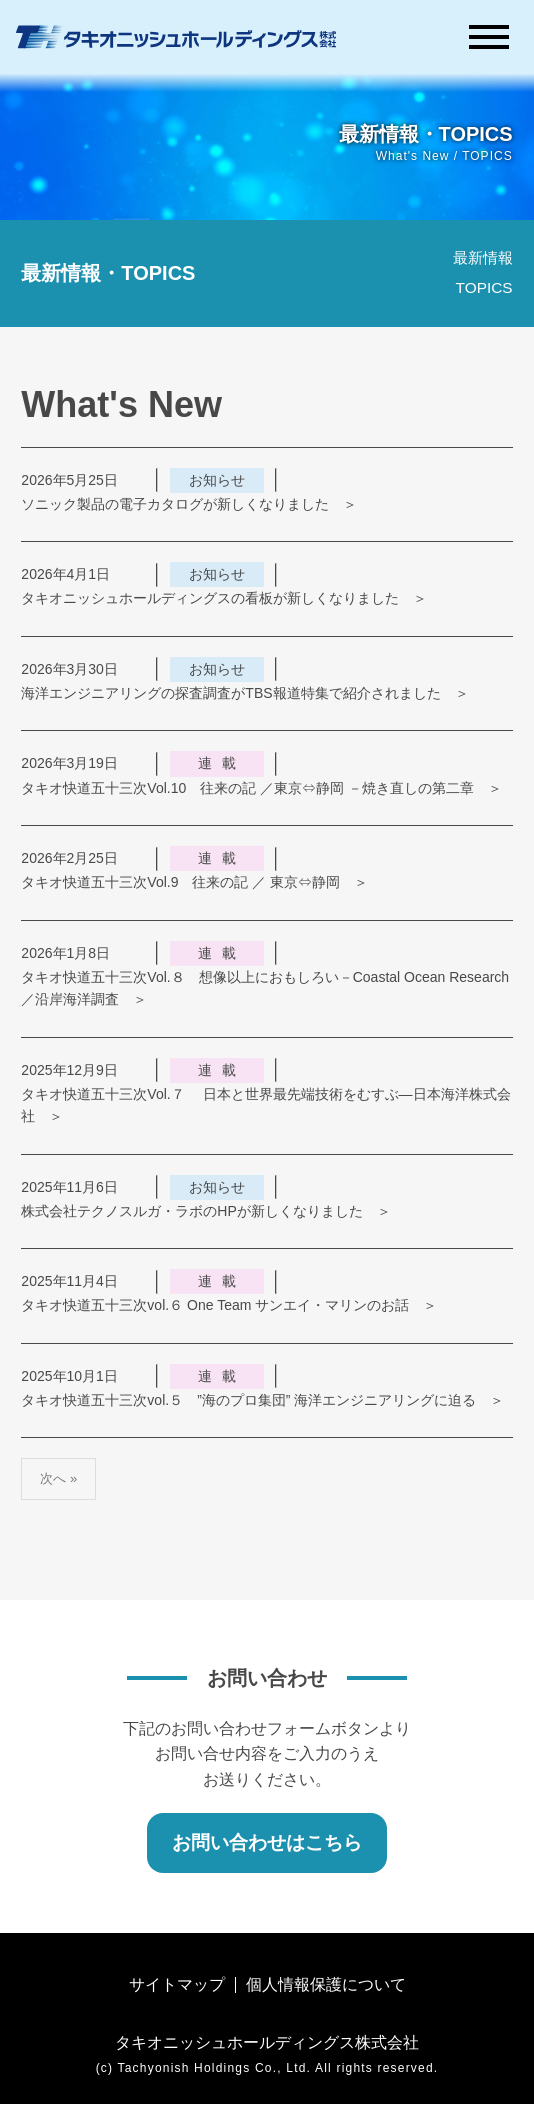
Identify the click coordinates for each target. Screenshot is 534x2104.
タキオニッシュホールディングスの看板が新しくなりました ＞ (224, 598)
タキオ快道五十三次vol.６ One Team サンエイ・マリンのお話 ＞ (229, 1305)
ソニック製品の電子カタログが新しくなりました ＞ (189, 504)
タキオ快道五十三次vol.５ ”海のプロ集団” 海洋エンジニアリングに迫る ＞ (262, 1400)
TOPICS (484, 287)
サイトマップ (177, 1984)
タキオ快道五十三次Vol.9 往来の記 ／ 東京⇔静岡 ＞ (194, 882)
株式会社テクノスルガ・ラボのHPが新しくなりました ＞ (205, 1211)
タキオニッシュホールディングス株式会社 (267, 2042)
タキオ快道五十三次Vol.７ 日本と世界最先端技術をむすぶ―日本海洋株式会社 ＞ (265, 1105)
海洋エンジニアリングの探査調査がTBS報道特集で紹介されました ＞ (244, 693)
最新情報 (483, 257)
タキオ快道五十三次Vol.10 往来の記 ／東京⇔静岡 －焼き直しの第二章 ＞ (261, 788)
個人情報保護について (326, 1984)
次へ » (58, 1478)
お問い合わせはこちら (267, 1842)
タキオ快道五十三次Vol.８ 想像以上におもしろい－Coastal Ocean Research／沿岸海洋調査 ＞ (265, 988)
